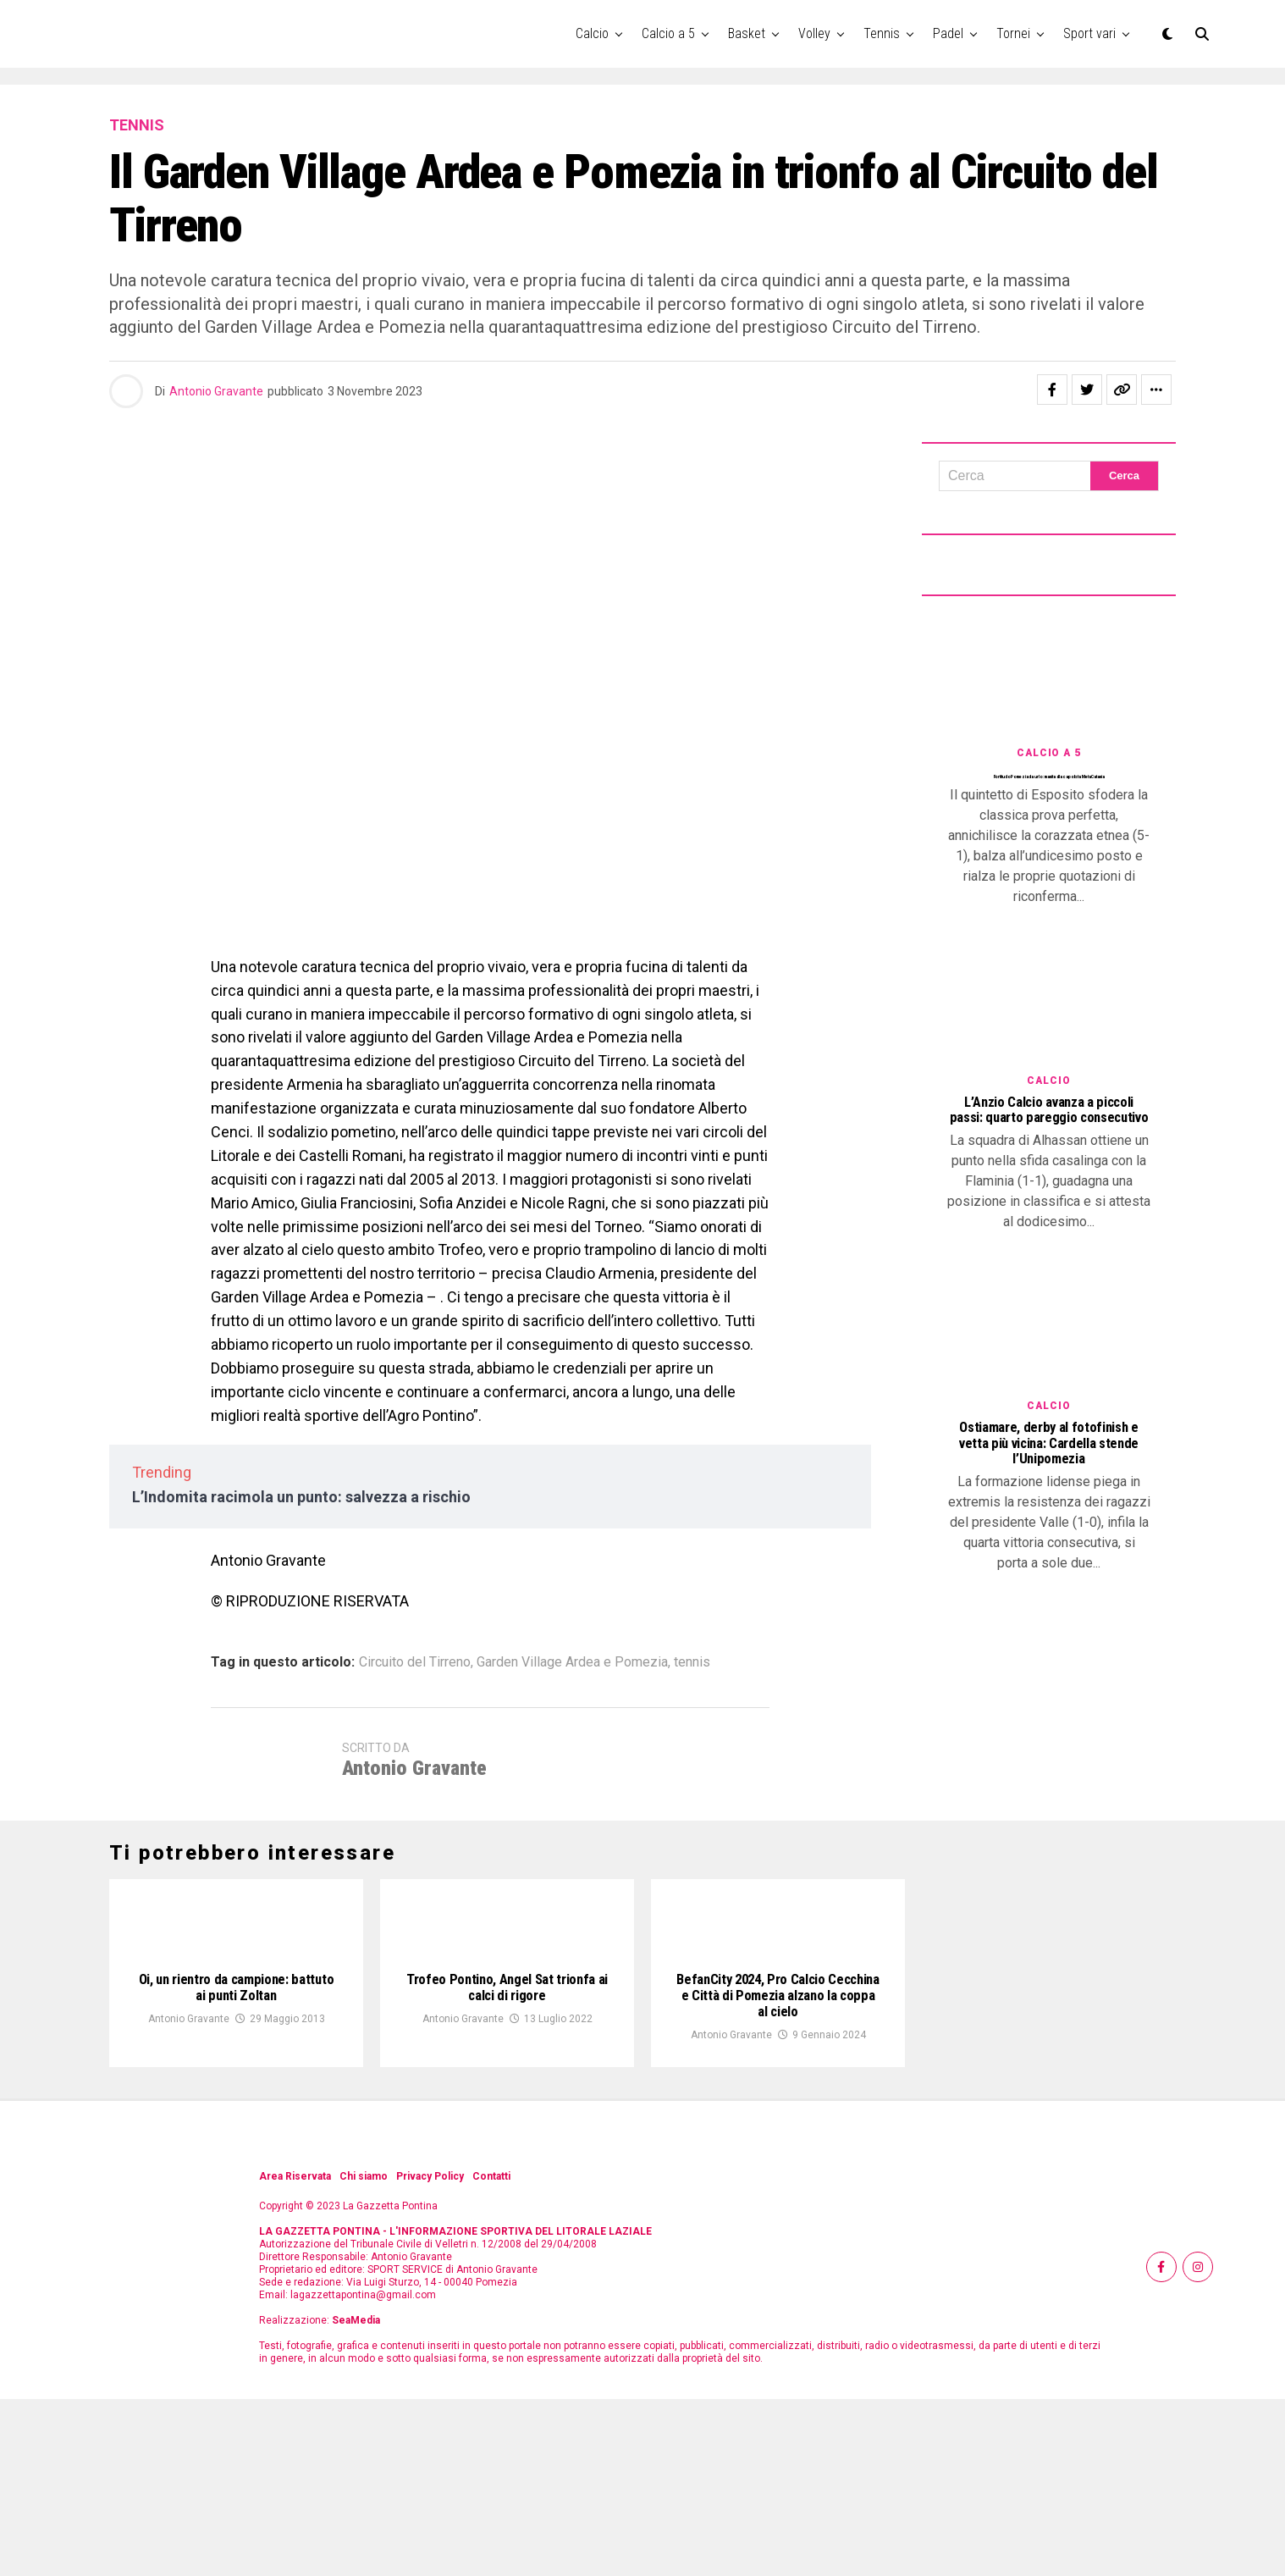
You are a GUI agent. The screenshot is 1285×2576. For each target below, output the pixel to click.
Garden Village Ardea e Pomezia (572, 1662)
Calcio (592, 33)
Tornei (1013, 33)
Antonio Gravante (216, 391)
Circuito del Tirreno (415, 1662)
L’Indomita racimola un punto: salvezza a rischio (301, 1497)
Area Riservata (295, 2353)
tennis (692, 1662)
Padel (948, 33)
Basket (746, 33)
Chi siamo (363, 2353)
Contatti (491, 2353)
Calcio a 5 (668, 33)
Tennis (881, 33)
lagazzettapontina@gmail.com (363, 2472)
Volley (814, 33)
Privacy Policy (430, 2353)
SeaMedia (356, 2497)
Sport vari (1089, 33)
